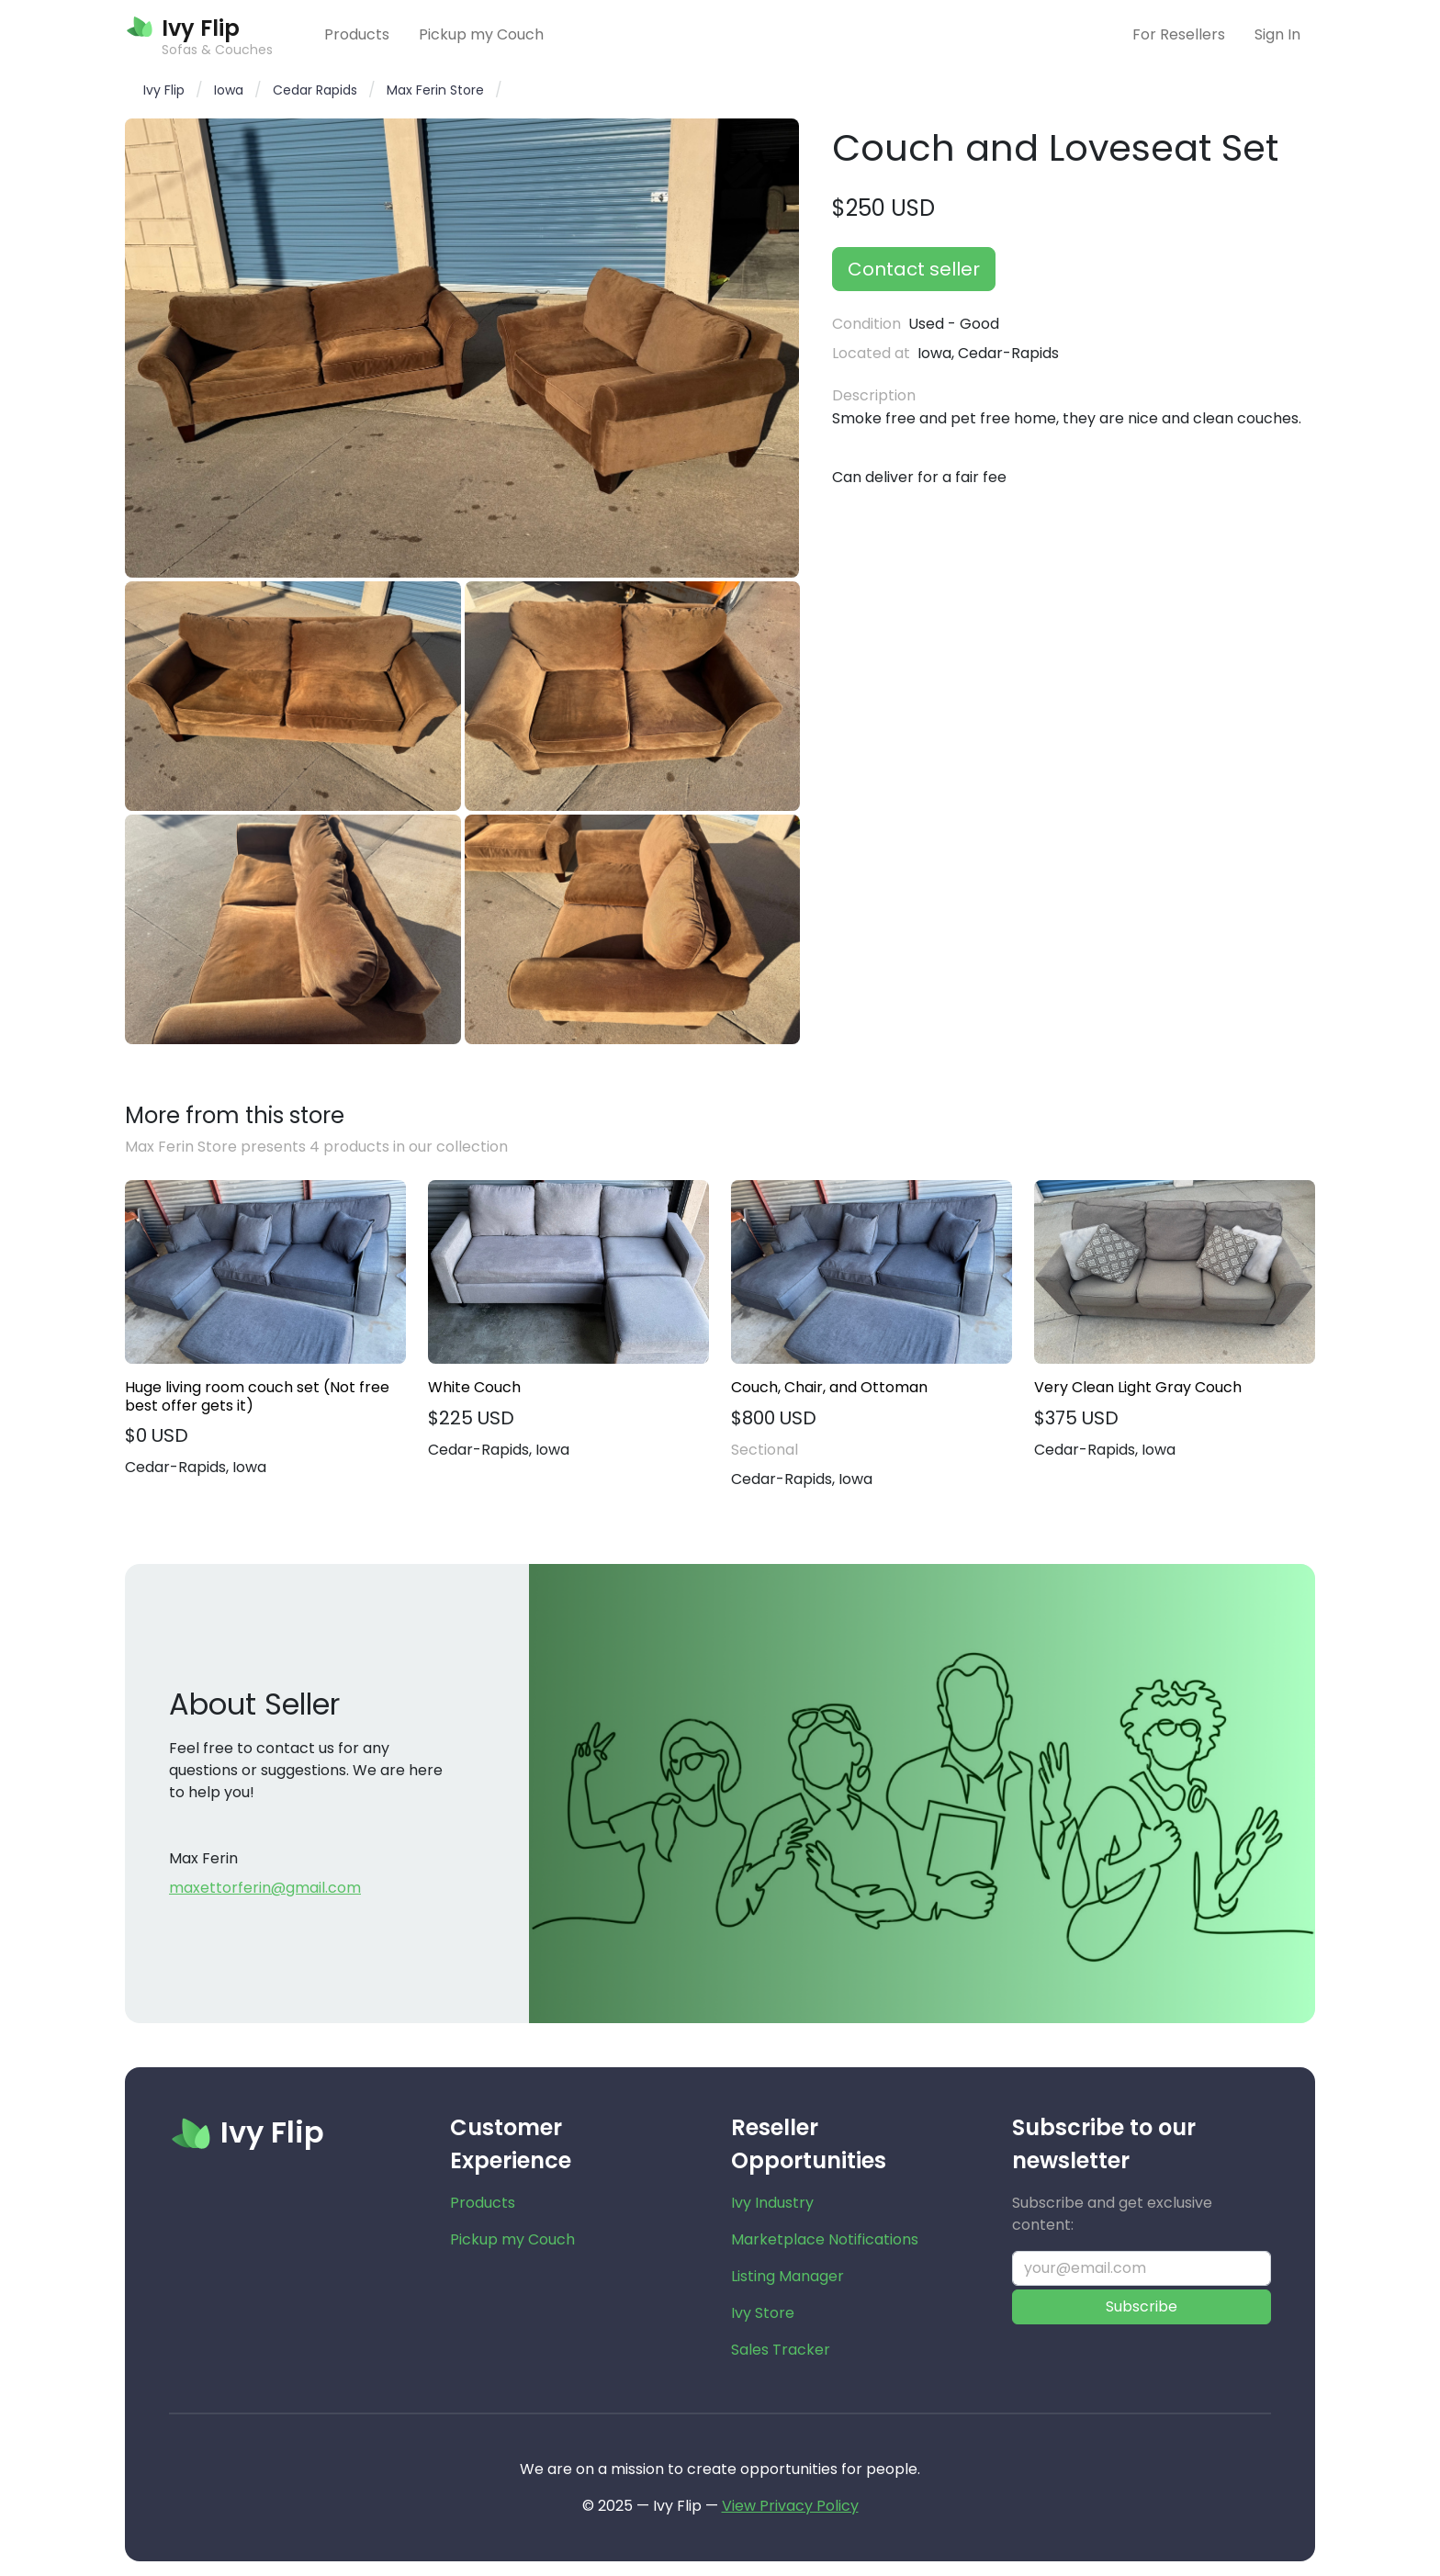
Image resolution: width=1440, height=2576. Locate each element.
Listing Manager (787, 2276)
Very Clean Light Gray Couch (1138, 1387)
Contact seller (914, 269)
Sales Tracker (780, 2349)
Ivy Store (762, 2312)
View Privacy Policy (790, 2505)
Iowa (228, 90)
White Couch (474, 1387)
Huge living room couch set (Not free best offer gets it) (257, 1395)
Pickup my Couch (481, 34)
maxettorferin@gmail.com (265, 1887)
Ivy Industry (772, 2202)
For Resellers (1178, 34)
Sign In (1277, 34)
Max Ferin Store (435, 90)
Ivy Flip (164, 90)
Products (356, 34)
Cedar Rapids (315, 90)
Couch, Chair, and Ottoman (829, 1387)
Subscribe (1141, 2306)
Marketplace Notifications (824, 2239)
